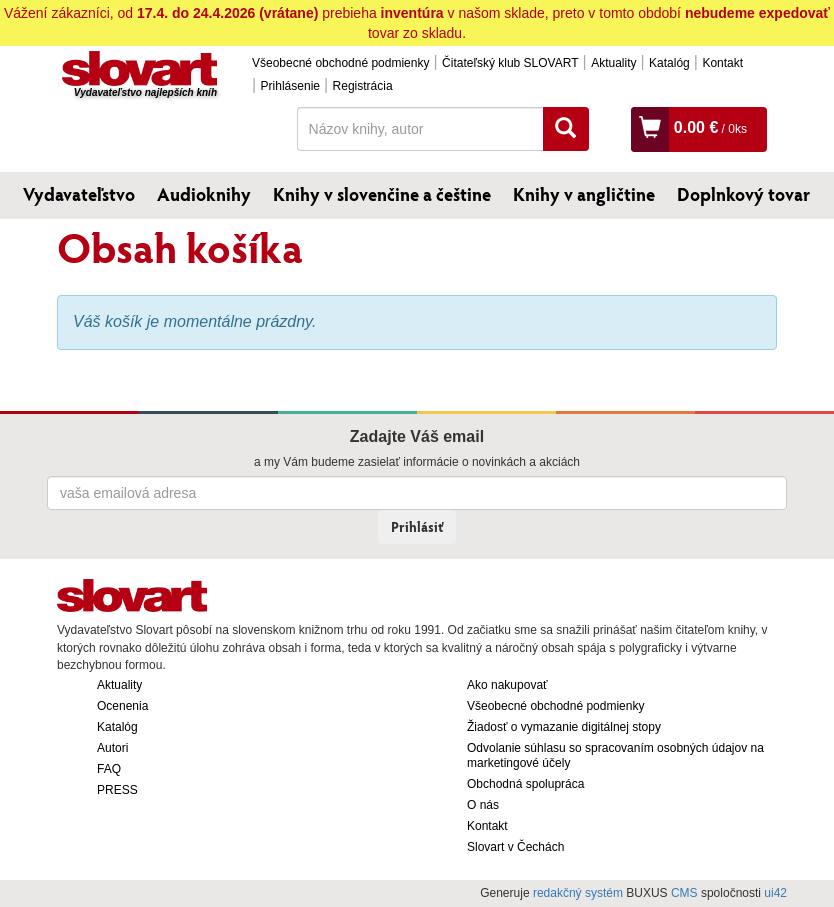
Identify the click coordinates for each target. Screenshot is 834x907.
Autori (112, 748)
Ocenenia (122, 706)
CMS (684, 893)
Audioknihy (204, 194)
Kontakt (722, 63)
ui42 (775, 893)
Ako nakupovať (507, 685)
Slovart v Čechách (515, 847)
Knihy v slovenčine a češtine (382, 194)
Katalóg (669, 63)
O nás (483, 805)
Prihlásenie (290, 86)
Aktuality (613, 63)
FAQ (109, 769)
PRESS (117, 790)
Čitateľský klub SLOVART (510, 63)
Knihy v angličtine (584, 194)
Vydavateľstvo (79, 194)
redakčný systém (578, 893)
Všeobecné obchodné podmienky (340, 63)
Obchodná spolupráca (525, 784)
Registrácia (363, 86)
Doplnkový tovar (743, 194)
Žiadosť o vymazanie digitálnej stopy (564, 727)
